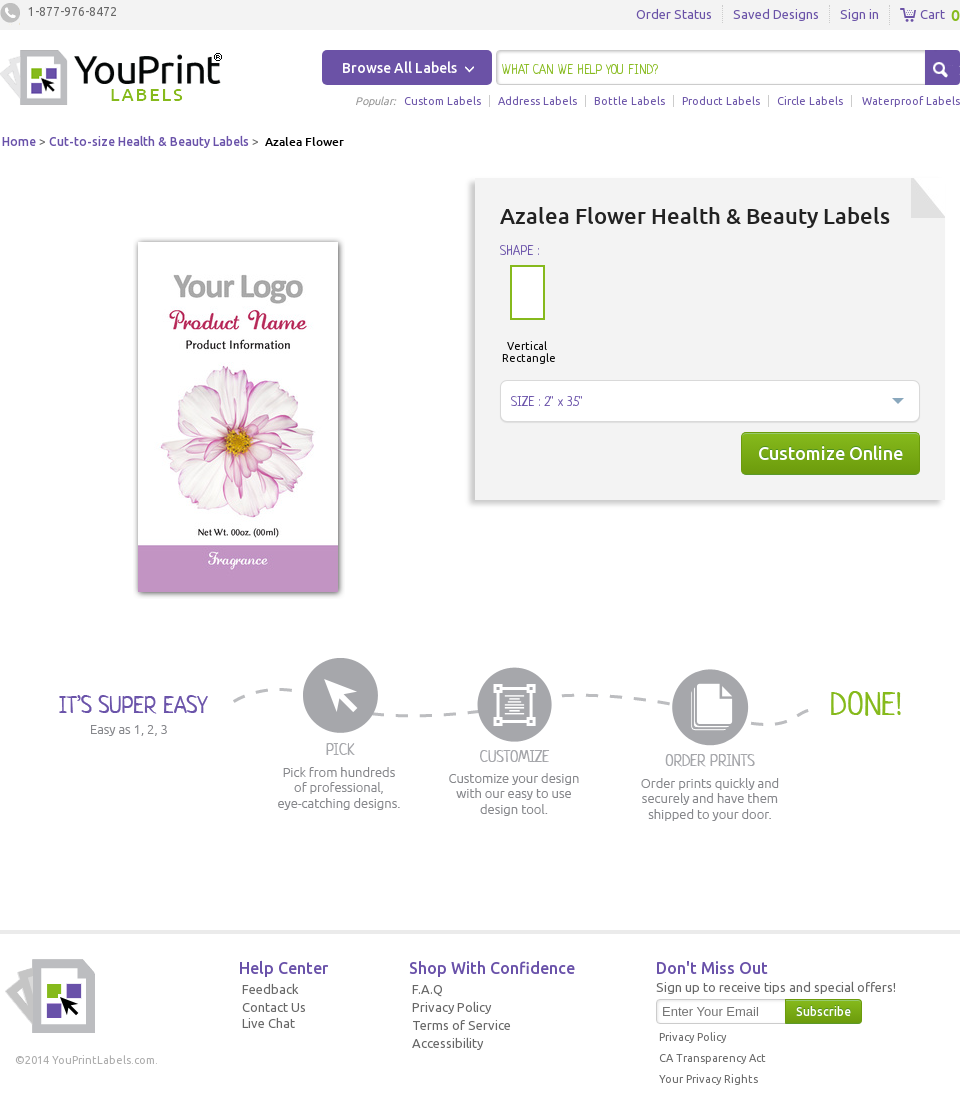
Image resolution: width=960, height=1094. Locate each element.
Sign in (859, 14)
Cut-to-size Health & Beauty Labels (149, 141)
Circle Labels (810, 101)
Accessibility (447, 1043)
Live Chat (268, 1023)
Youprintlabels (111, 80)
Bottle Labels (629, 101)
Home (19, 141)
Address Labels (537, 101)
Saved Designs (776, 14)
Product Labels (721, 101)
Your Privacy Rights (708, 1079)
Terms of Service (461, 1025)
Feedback (270, 989)
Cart (922, 15)
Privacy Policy (451, 1007)
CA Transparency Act (712, 1058)
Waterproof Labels (911, 101)
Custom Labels (442, 101)
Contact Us (274, 1007)
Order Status (674, 14)
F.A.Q (427, 989)
